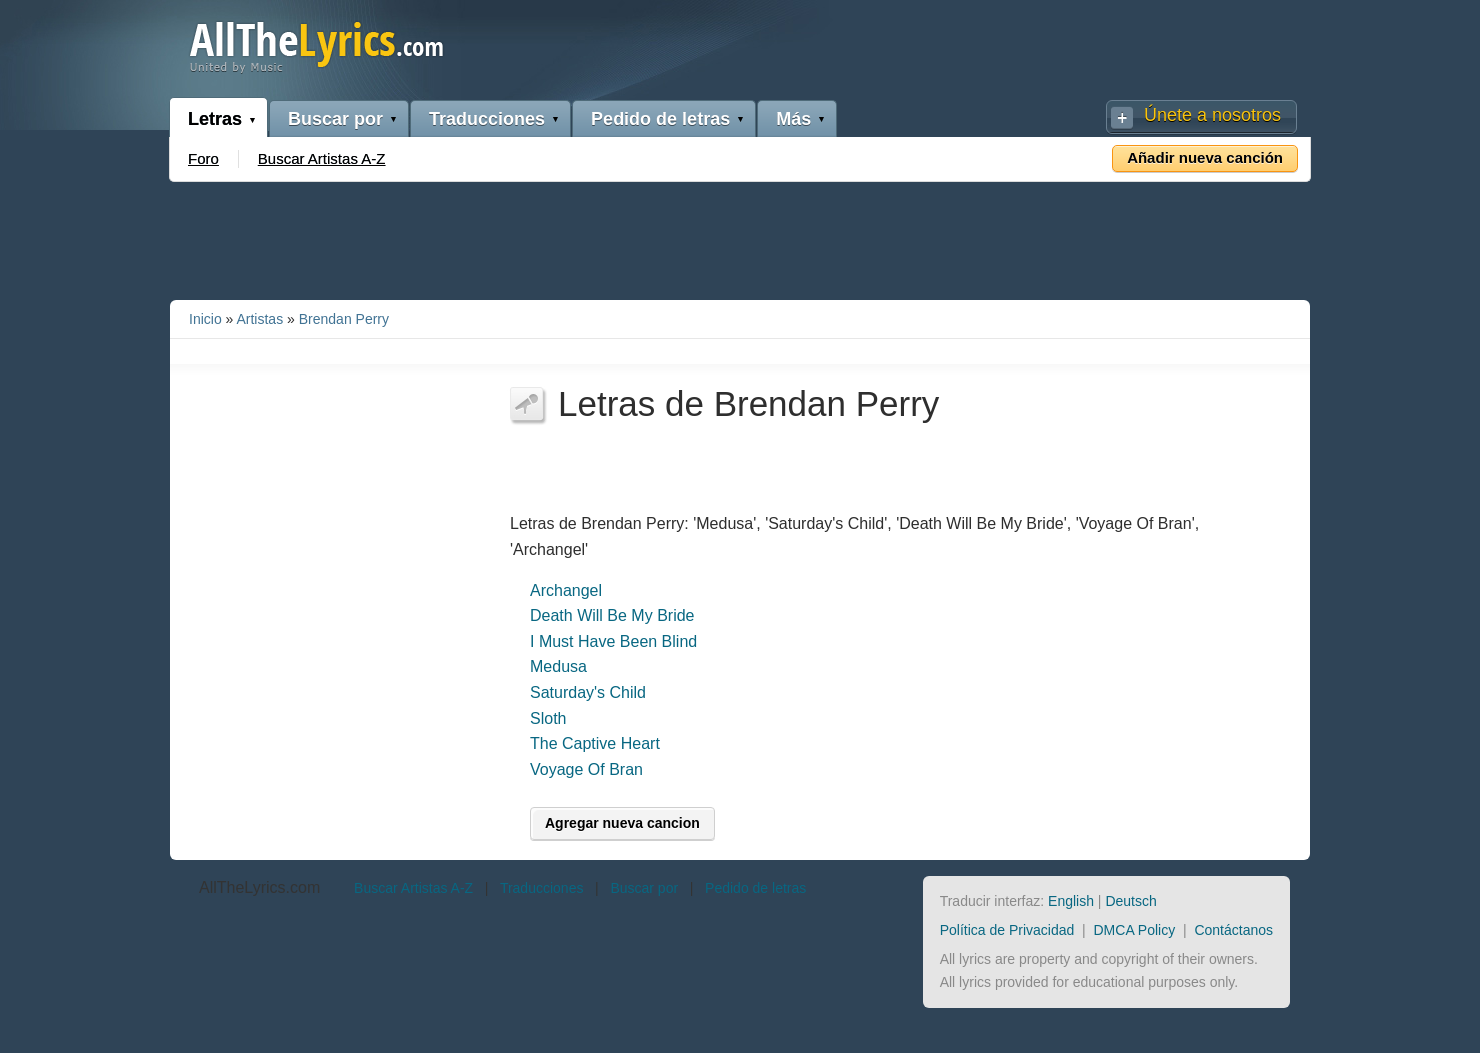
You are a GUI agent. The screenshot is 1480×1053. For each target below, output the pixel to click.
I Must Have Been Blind (613, 641)
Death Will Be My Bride (612, 615)
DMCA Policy (1135, 930)
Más (793, 119)
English (1071, 901)
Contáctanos (1233, 930)
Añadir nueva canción (1205, 157)
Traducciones (487, 119)
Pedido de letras (660, 119)
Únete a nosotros (1212, 115)
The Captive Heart (595, 743)
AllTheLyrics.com (259, 887)
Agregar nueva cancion (622, 823)
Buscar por (335, 119)
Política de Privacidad (1007, 930)
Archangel (566, 590)
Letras (215, 119)
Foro (203, 158)
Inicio (205, 319)
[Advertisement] (740, 237)
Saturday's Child (588, 692)
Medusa (558, 666)
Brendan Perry (344, 319)
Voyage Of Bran (586, 769)
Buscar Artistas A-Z (322, 158)
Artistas (259, 319)
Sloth (548, 718)
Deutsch (1130, 901)
